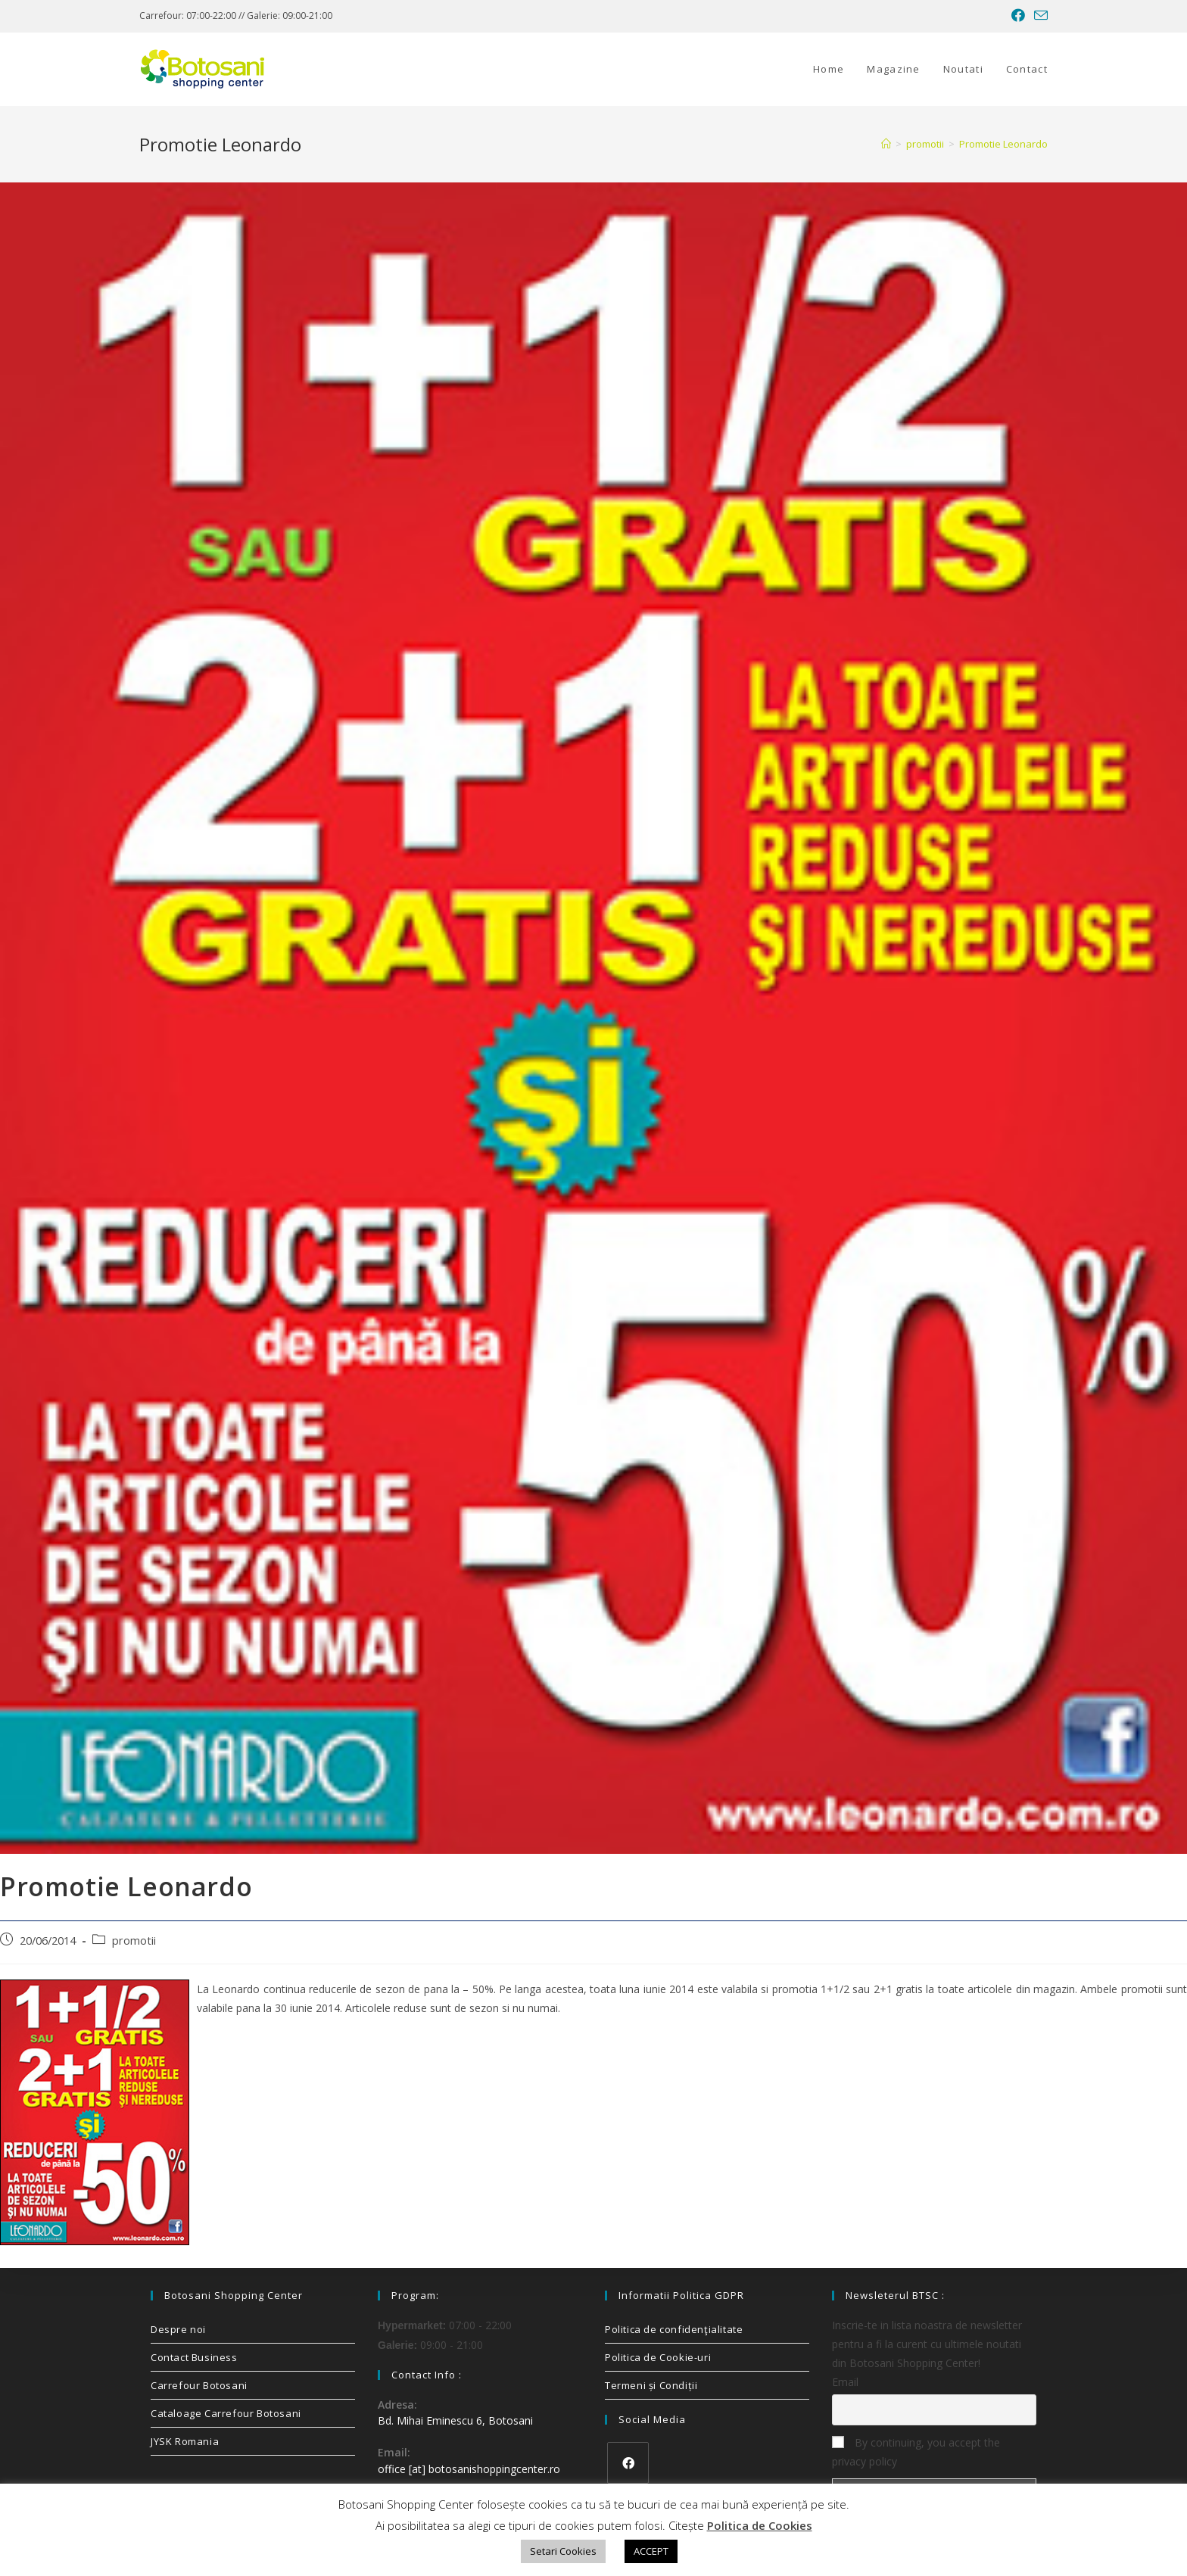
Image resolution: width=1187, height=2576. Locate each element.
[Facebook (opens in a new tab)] (1018, 15)
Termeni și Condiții (651, 2385)
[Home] (886, 144)
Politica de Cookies (759, 2525)
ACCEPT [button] (651, 2551)
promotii (134, 1940)
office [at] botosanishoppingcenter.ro (469, 2469)
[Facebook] (628, 2463)
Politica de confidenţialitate (674, 2329)
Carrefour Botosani (199, 2385)
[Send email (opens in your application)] (1039, 15)
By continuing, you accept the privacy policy (916, 2452)
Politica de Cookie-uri (658, 2357)
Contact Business (194, 2357)
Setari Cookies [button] (563, 2551)
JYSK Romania (185, 2441)
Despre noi (178, 2329)
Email (845, 2382)
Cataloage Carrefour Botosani (226, 2413)
